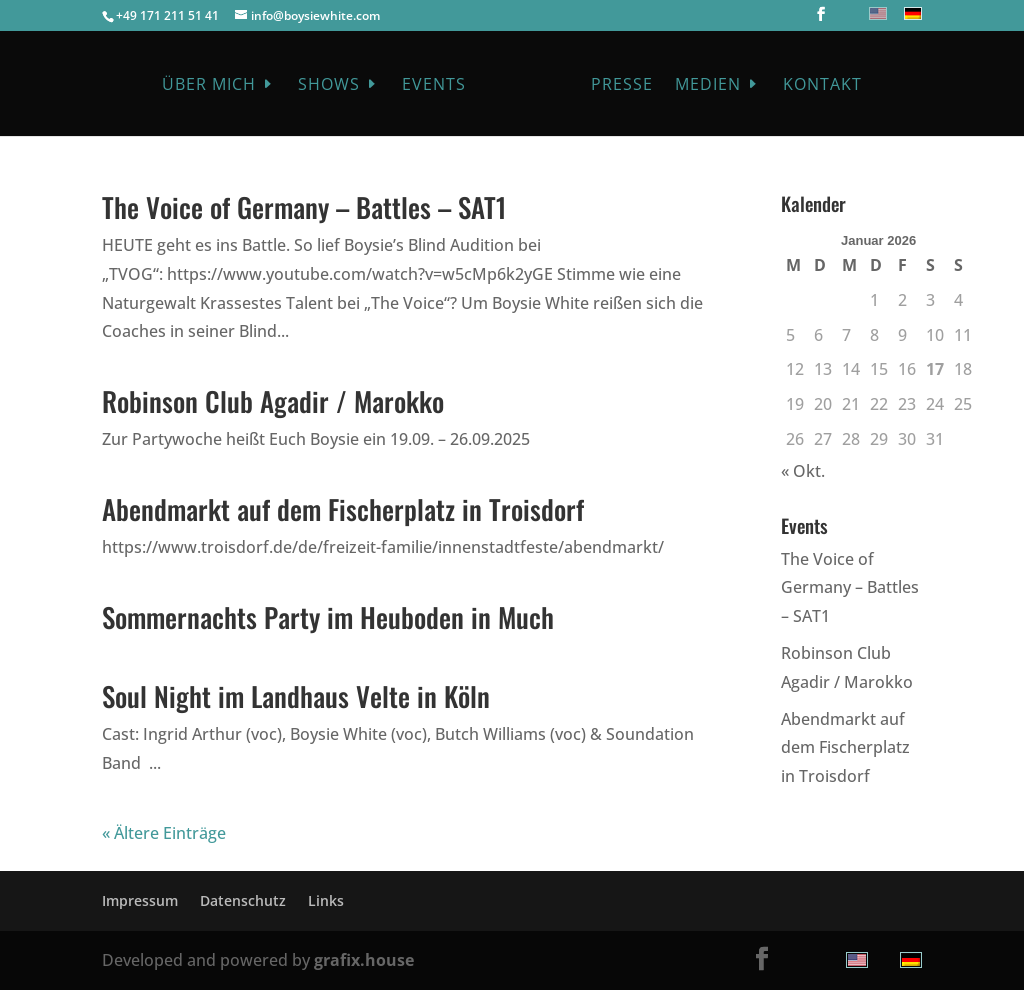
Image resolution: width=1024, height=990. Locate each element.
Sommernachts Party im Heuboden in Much (328, 617)
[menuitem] (875, 13)
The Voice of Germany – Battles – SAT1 (304, 207)
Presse (622, 86)
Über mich (209, 86)
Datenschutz (243, 900)
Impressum (140, 900)
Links (326, 900)
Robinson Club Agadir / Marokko (273, 401)
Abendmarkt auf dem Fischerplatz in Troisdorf (343, 509)
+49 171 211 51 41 (167, 15)
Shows (329, 86)
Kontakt (822, 86)
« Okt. (803, 471)
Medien (708, 86)
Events (434, 86)
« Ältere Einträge (164, 833)
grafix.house (364, 960)
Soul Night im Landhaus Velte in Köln (296, 696)
